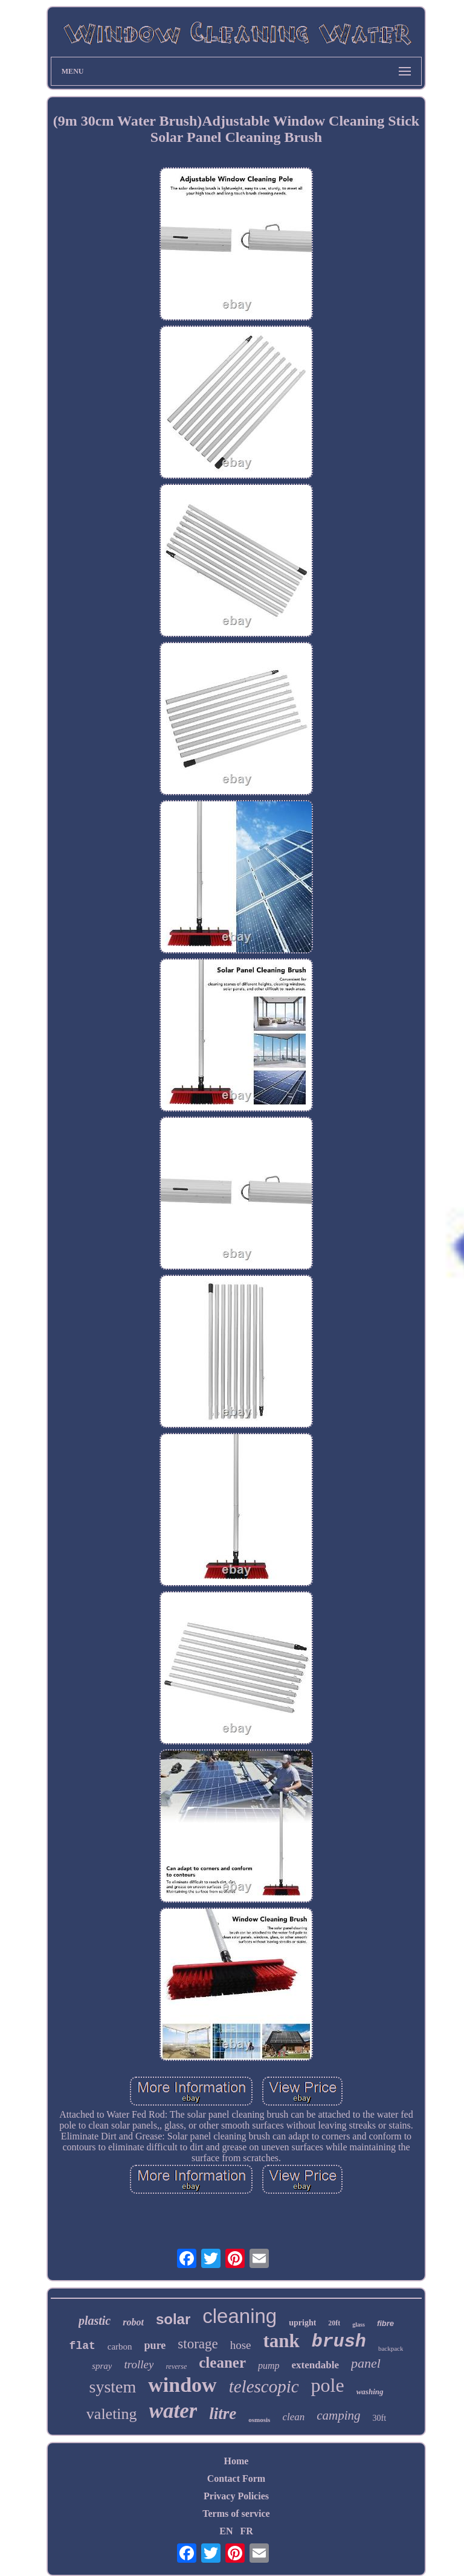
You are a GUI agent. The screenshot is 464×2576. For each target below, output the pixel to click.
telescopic (264, 2386)
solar (173, 2319)
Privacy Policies (236, 2496)
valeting (111, 2414)
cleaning (239, 2316)
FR (246, 2531)
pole (327, 2385)
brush (339, 2341)
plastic (95, 2320)
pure (155, 2345)
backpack (391, 2348)
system (112, 2386)
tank (281, 2340)
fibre (385, 2323)
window (182, 2385)
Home (236, 2461)
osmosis (259, 2419)
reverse (176, 2366)
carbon (120, 2346)
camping (338, 2415)
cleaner (222, 2362)
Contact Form (236, 2478)
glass (358, 2324)
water (173, 2411)
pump (269, 2365)
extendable (315, 2365)
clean (293, 2417)
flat (82, 2346)
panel (366, 2363)
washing (370, 2391)
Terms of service (235, 2513)
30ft (380, 2418)
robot (133, 2322)
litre (222, 2414)
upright (302, 2322)
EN (226, 2531)
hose (240, 2345)
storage (198, 2343)
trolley (138, 2364)
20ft (334, 2323)
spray (102, 2366)
